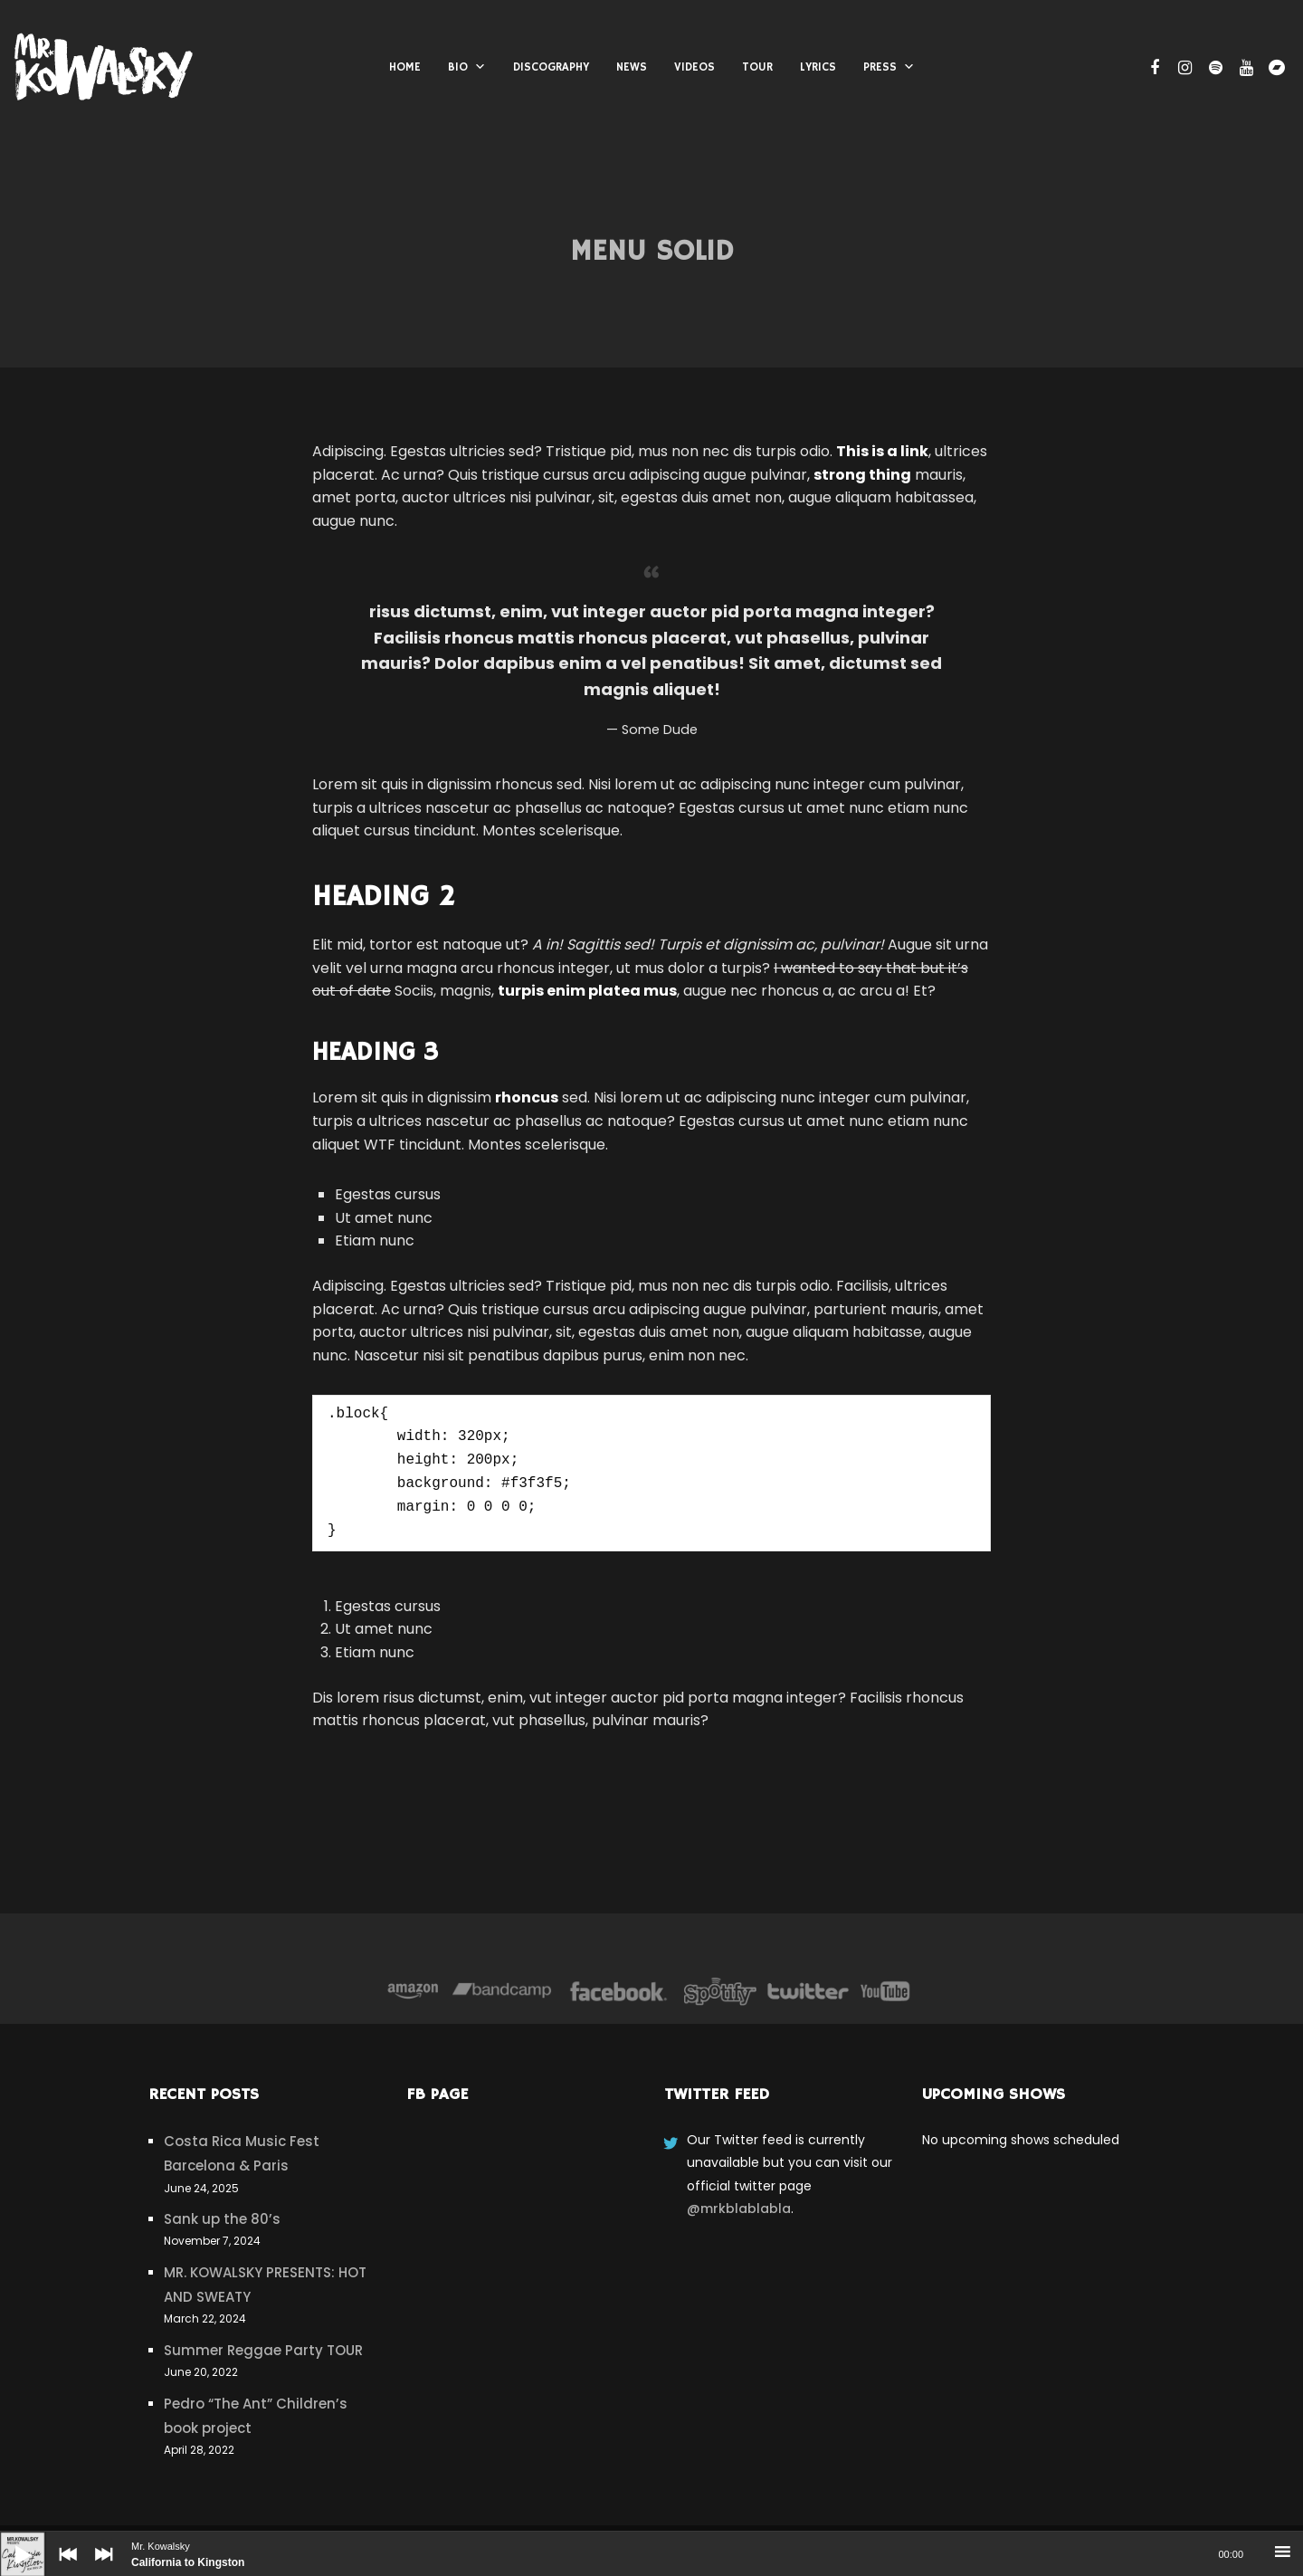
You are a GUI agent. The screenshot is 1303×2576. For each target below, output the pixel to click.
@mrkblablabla (739, 2208)
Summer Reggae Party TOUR (263, 2350)
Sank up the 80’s (222, 2218)
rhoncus (526, 1097)
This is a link (882, 451)
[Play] (9, 2541)
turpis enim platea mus (587, 990)
